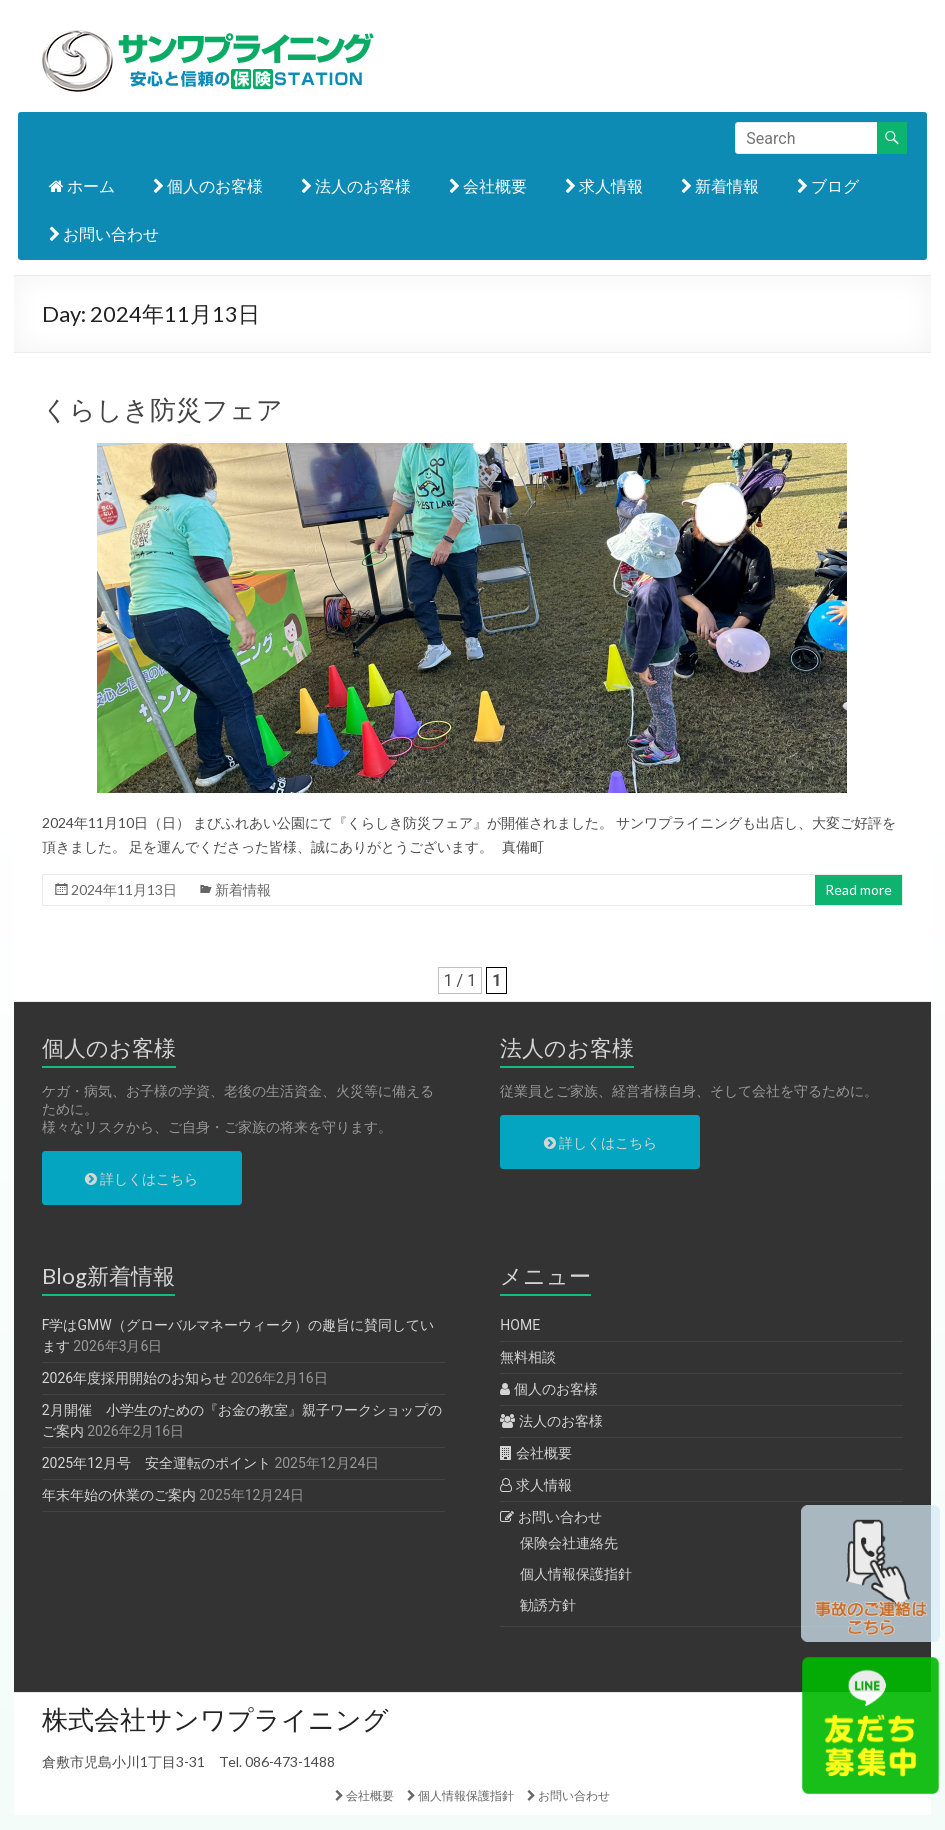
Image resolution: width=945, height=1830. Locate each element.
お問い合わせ (104, 233)
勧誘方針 (548, 1605)
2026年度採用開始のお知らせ (134, 1378)
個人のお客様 (208, 185)
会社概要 (488, 185)
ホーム (82, 185)
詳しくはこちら (141, 1179)
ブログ (828, 185)
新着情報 (720, 185)
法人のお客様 (356, 185)
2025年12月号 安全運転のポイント (156, 1463)
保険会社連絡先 (569, 1543)
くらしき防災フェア (162, 409)
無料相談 (528, 1357)
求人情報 (604, 185)
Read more (858, 889)
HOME (520, 1325)
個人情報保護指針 (576, 1574)
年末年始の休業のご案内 (119, 1495)
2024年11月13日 (124, 889)
